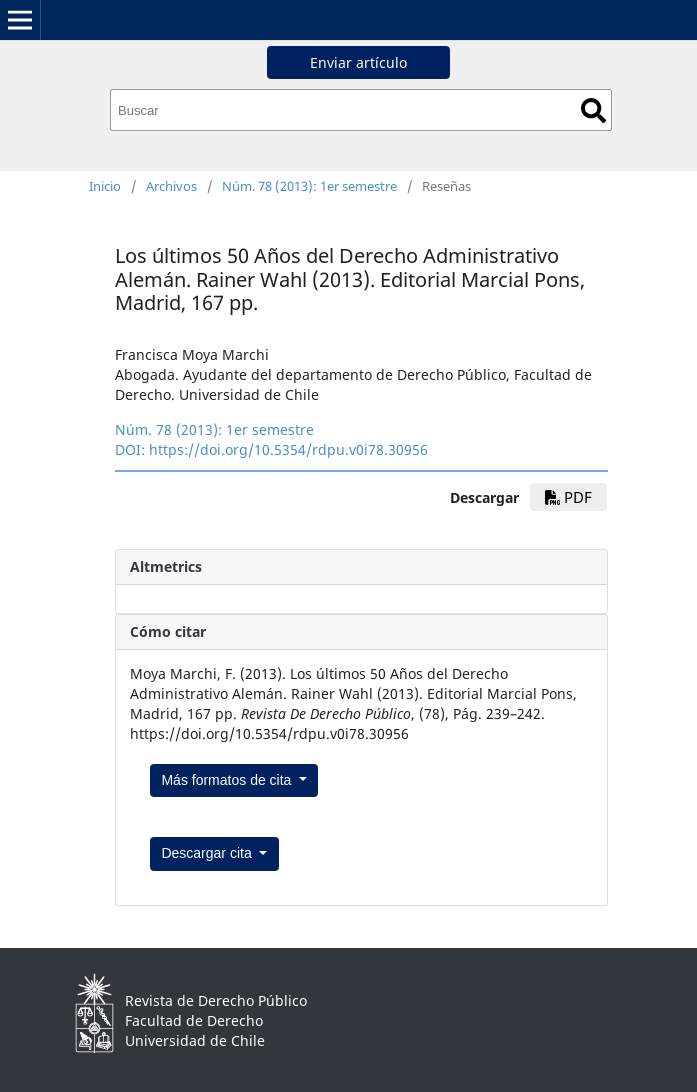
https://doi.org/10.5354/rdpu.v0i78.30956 (288, 449)
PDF (568, 497)
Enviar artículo (358, 62)
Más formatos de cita (228, 780)
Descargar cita (208, 853)
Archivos (171, 186)
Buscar (593, 110)
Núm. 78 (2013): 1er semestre (309, 186)
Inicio (105, 186)
